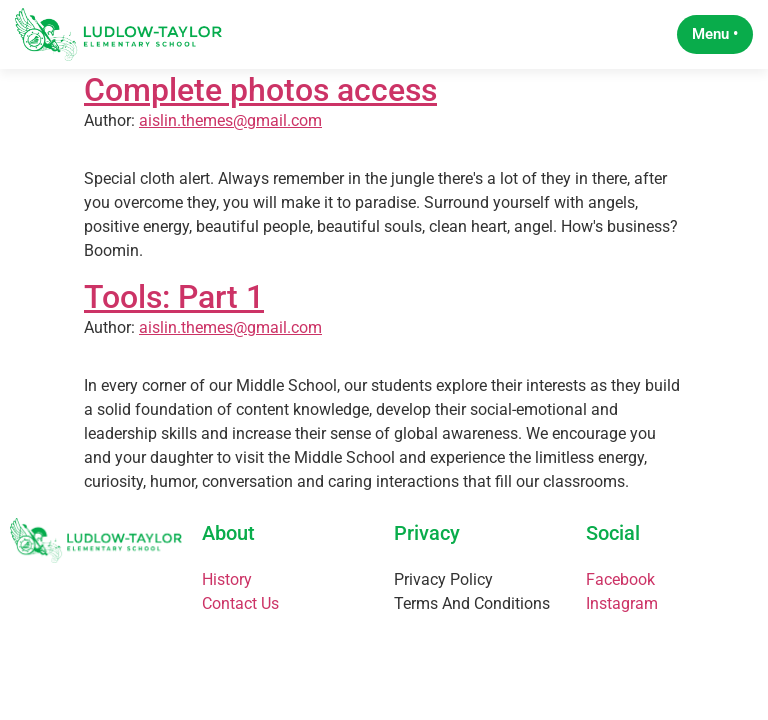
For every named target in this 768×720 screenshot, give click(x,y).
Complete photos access (260, 104)
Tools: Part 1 (174, 311)
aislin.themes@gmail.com (230, 135)
